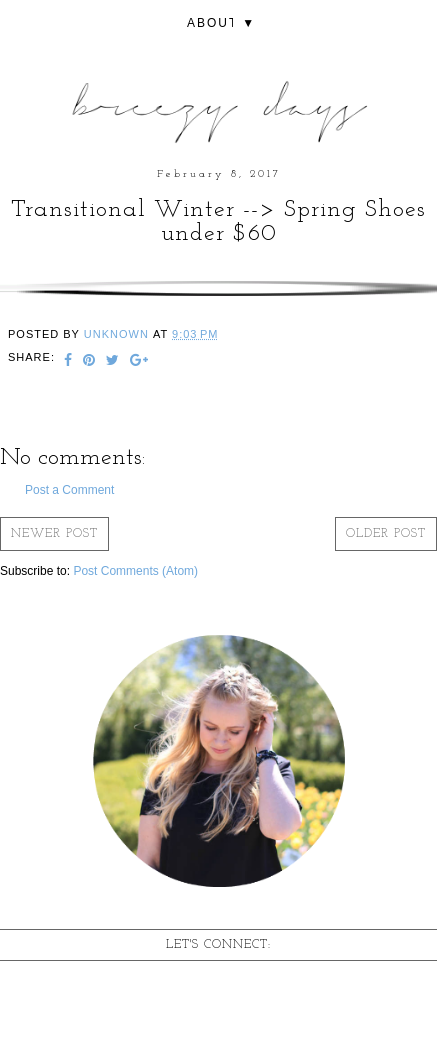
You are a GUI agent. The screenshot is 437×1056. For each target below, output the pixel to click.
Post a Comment (69, 490)
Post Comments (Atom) (135, 571)
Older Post (386, 534)
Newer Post (54, 534)
